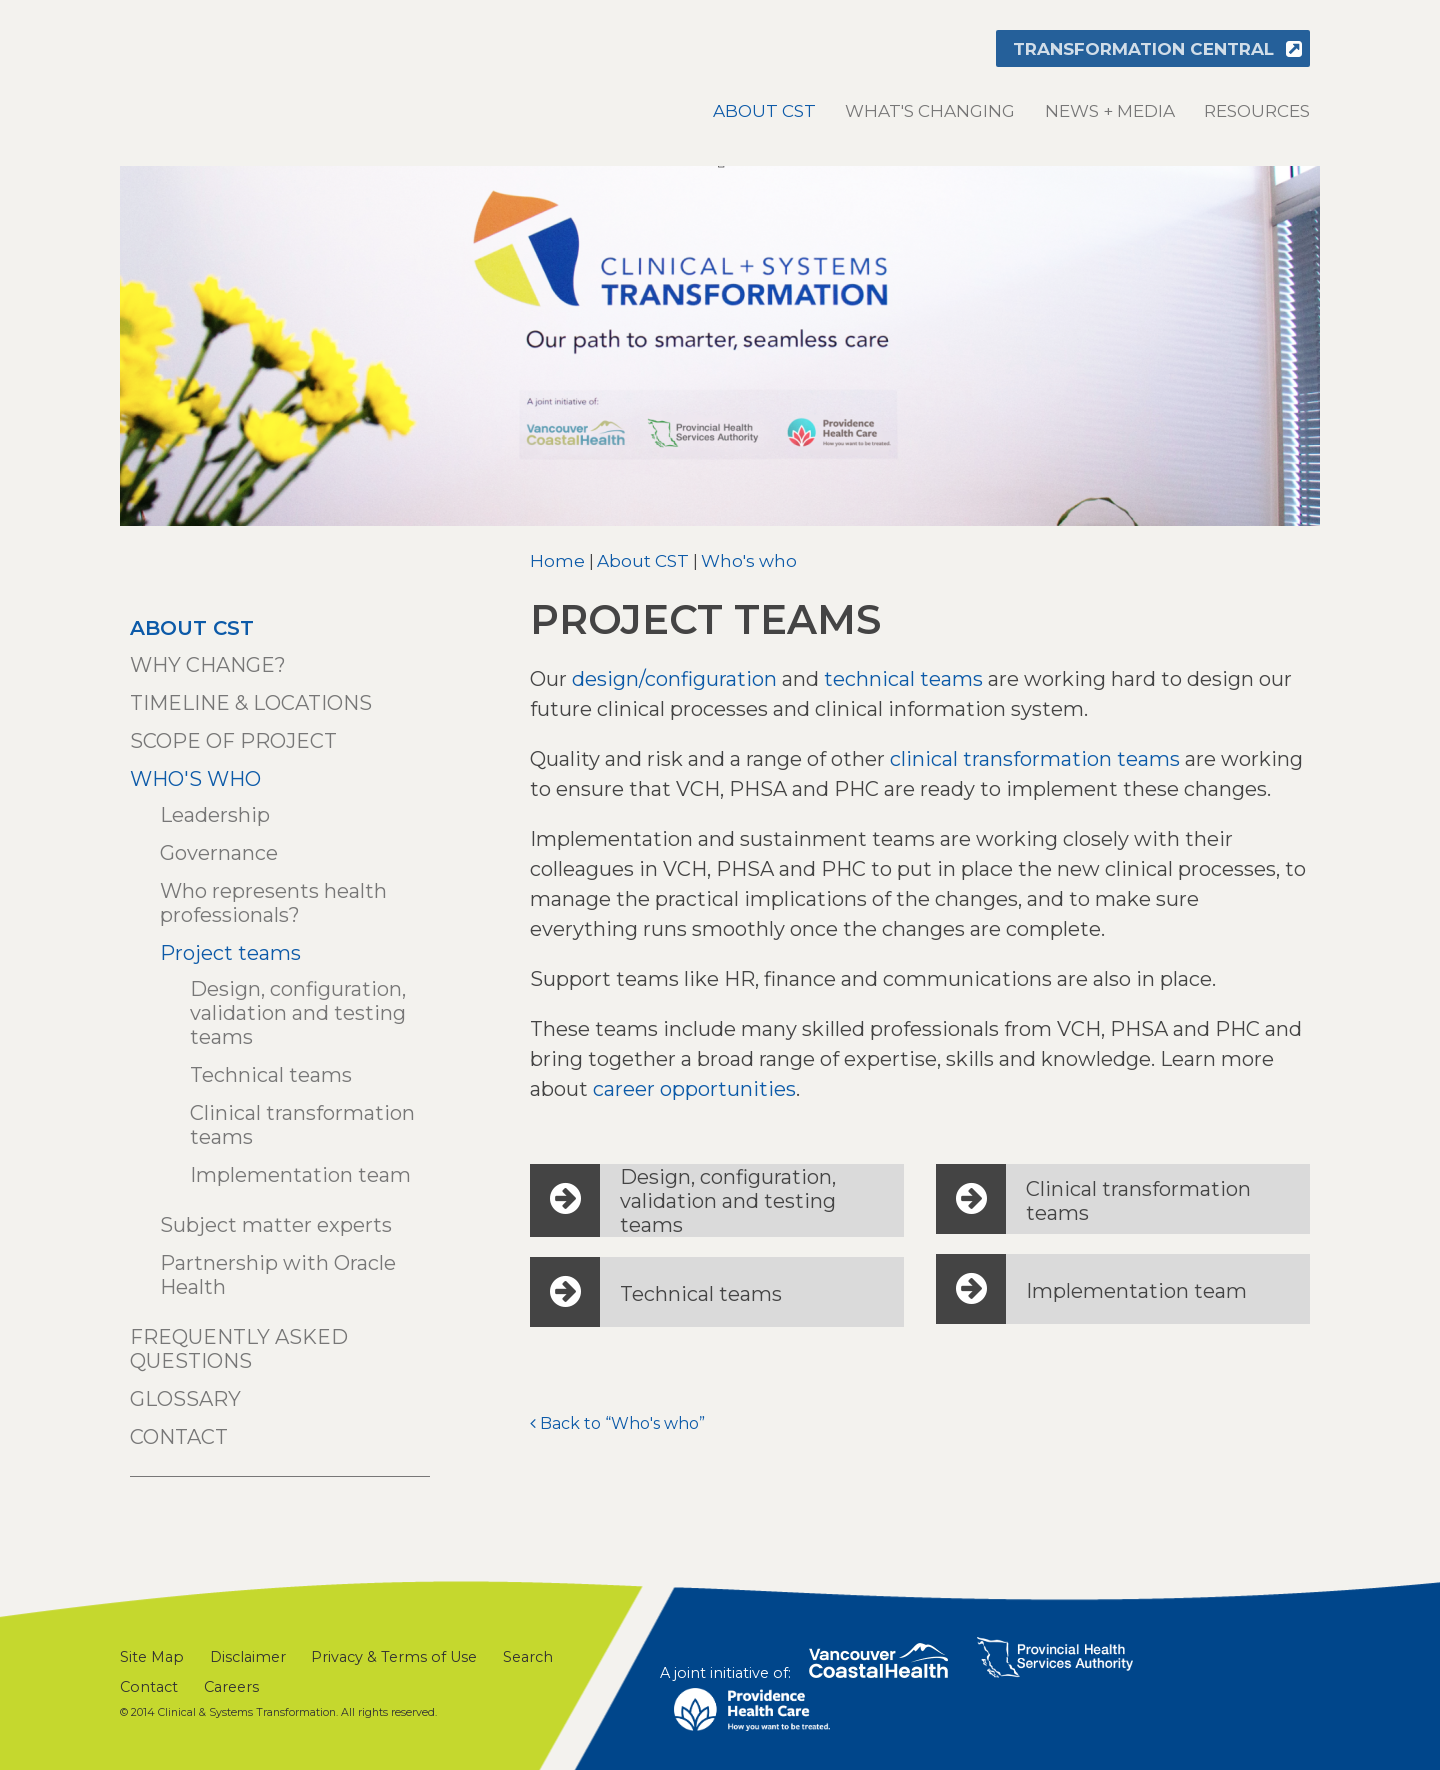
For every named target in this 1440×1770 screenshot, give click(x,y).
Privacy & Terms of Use (394, 1657)
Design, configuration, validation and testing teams (298, 1013)
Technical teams (271, 1075)
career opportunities (694, 1089)
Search (528, 1657)
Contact (179, 1437)
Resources (1257, 111)
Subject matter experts (276, 1225)
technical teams (903, 679)
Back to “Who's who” (622, 1423)
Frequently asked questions (239, 1349)
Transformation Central (1143, 49)
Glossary (185, 1399)
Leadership (215, 815)
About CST (764, 111)
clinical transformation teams (1035, 759)
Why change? (208, 665)
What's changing (930, 111)
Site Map (152, 1657)
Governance (219, 853)
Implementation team (300, 1175)
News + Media (1110, 111)
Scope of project (233, 741)
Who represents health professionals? (273, 903)
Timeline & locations (251, 703)
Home (557, 561)
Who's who (749, 561)
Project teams (230, 953)
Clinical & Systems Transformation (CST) (255, 71)
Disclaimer (248, 1657)
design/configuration (674, 679)
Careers (231, 1687)
